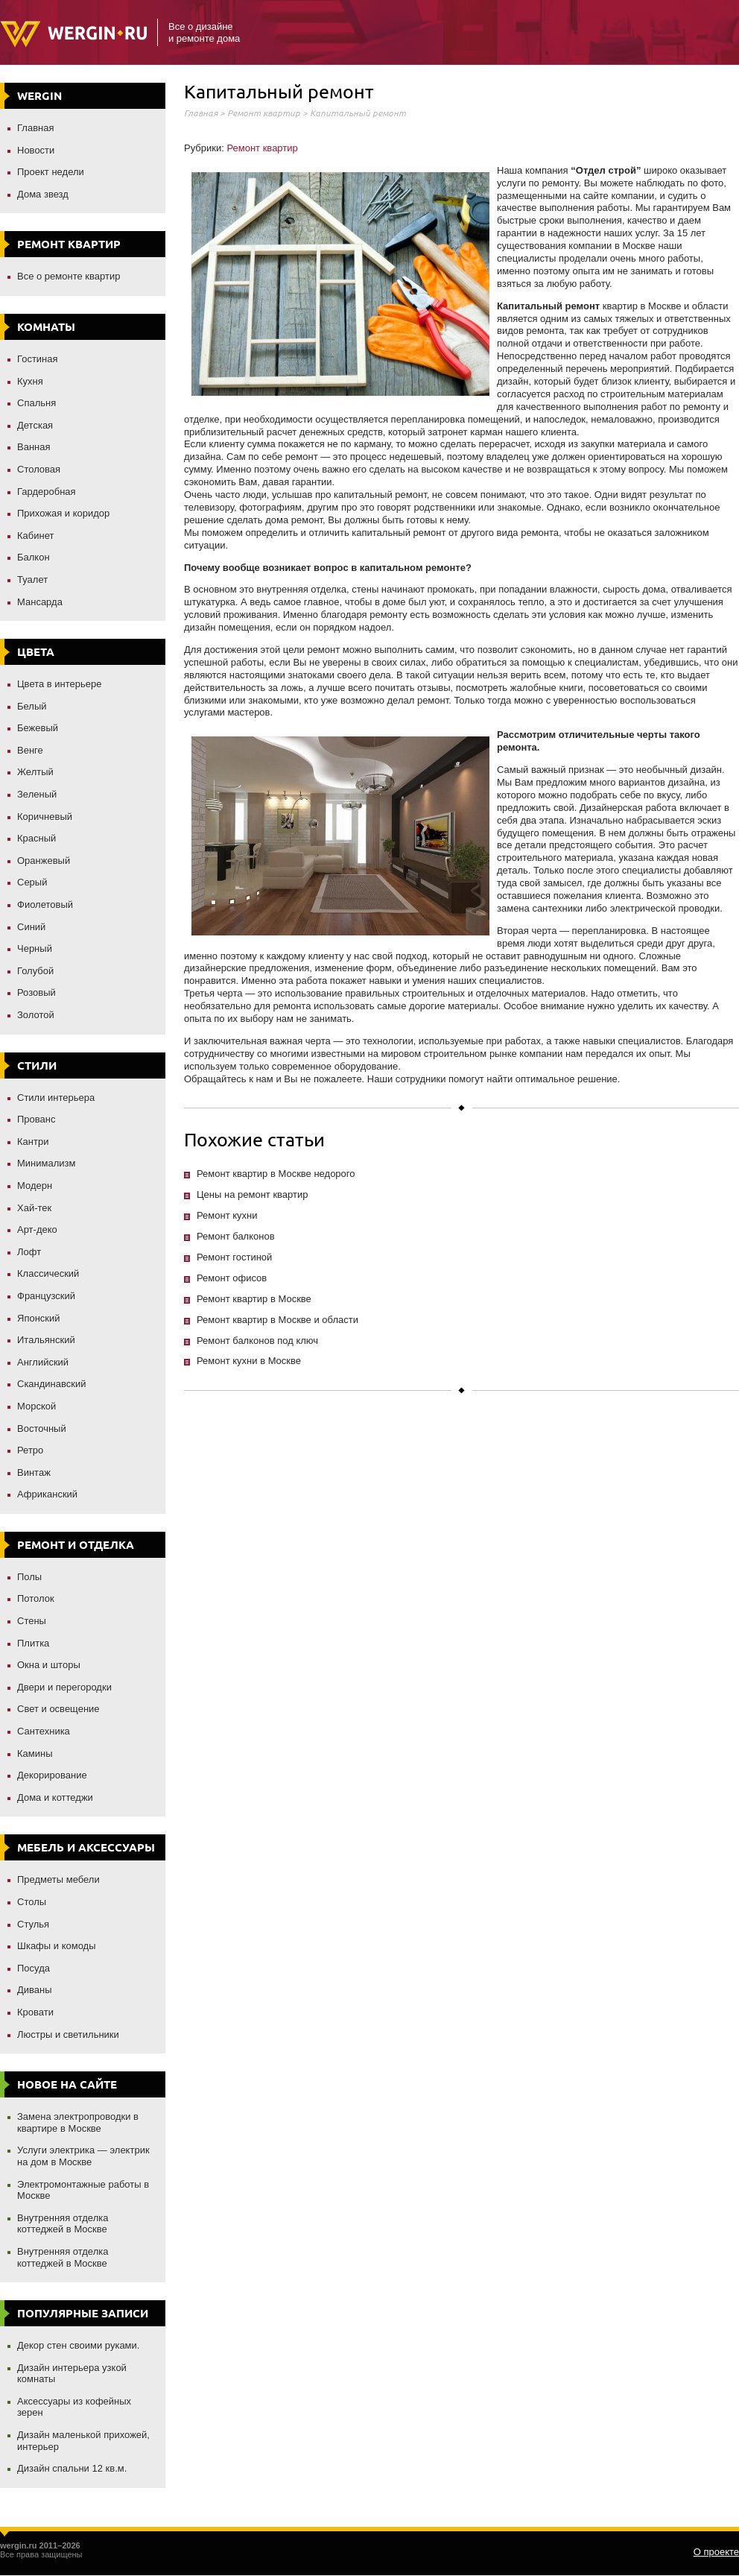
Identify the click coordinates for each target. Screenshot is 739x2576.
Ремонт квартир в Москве (254, 1298)
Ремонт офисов (232, 1278)
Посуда (33, 1968)
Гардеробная (46, 491)
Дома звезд (43, 194)
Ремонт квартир (263, 113)
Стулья (33, 1924)
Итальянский (46, 1339)
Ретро (30, 1450)
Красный (36, 838)
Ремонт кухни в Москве (249, 1360)
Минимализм (46, 1163)
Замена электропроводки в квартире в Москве (78, 2122)
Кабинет (35, 535)
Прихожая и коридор (63, 513)
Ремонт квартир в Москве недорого (276, 1173)
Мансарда (40, 601)
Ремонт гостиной (234, 1257)
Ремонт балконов (236, 1236)
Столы (31, 1901)
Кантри (32, 1141)
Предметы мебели (58, 1879)
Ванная (34, 446)
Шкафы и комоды (56, 1945)
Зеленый (37, 794)
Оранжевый (43, 860)
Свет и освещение (58, 1708)
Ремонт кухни (227, 1215)
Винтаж (34, 1472)
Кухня (30, 381)
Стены (31, 1620)
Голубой (35, 970)
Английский (43, 1362)
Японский (38, 1318)
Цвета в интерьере (59, 683)
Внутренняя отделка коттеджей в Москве (62, 2223)
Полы (29, 1576)
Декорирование (52, 1775)
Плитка (33, 1643)
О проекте (716, 2551)
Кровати (35, 2012)
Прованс (36, 1119)
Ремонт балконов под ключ (257, 1340)
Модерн (34, 1185)
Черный (34, 948)
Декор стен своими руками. (78, 2345)
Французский (46, 1295)
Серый (32, 882)
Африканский (47, 1494)
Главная (35, 127)
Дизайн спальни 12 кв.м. (72, 2468)
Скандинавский (51, 1383)
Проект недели (50, 171)
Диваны (34, 1989)
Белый (32, 706)
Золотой (35, 1014)
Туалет (32, 579)
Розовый (36, 992)
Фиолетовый (45, 904)
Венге (30, 750)
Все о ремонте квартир (68, 276)
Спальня (36, 402)
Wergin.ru (73, 34)
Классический (48, 1273)
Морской (36, 1406)
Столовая (38, 469)
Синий (31, 926)
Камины (35, 1753)
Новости (35, 150)
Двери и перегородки (64, 1687)
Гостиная (37, 358)
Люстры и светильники (68, 2034)
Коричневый (44, 816)
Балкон (33, 557)
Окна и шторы (48, 1664)
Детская (35, 425)
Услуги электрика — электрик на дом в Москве (83, 2156)
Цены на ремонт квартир (252, 1194)
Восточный (41, 1428)
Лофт (29, 1251)
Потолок (35, 1598)
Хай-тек (34, 1207)
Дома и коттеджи (55, 1797)
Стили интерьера (56, 1097)
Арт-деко (37, 1229)
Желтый (35, 771)
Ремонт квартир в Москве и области (277, 1319)
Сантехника (43, 1731)
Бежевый (37, 727)
